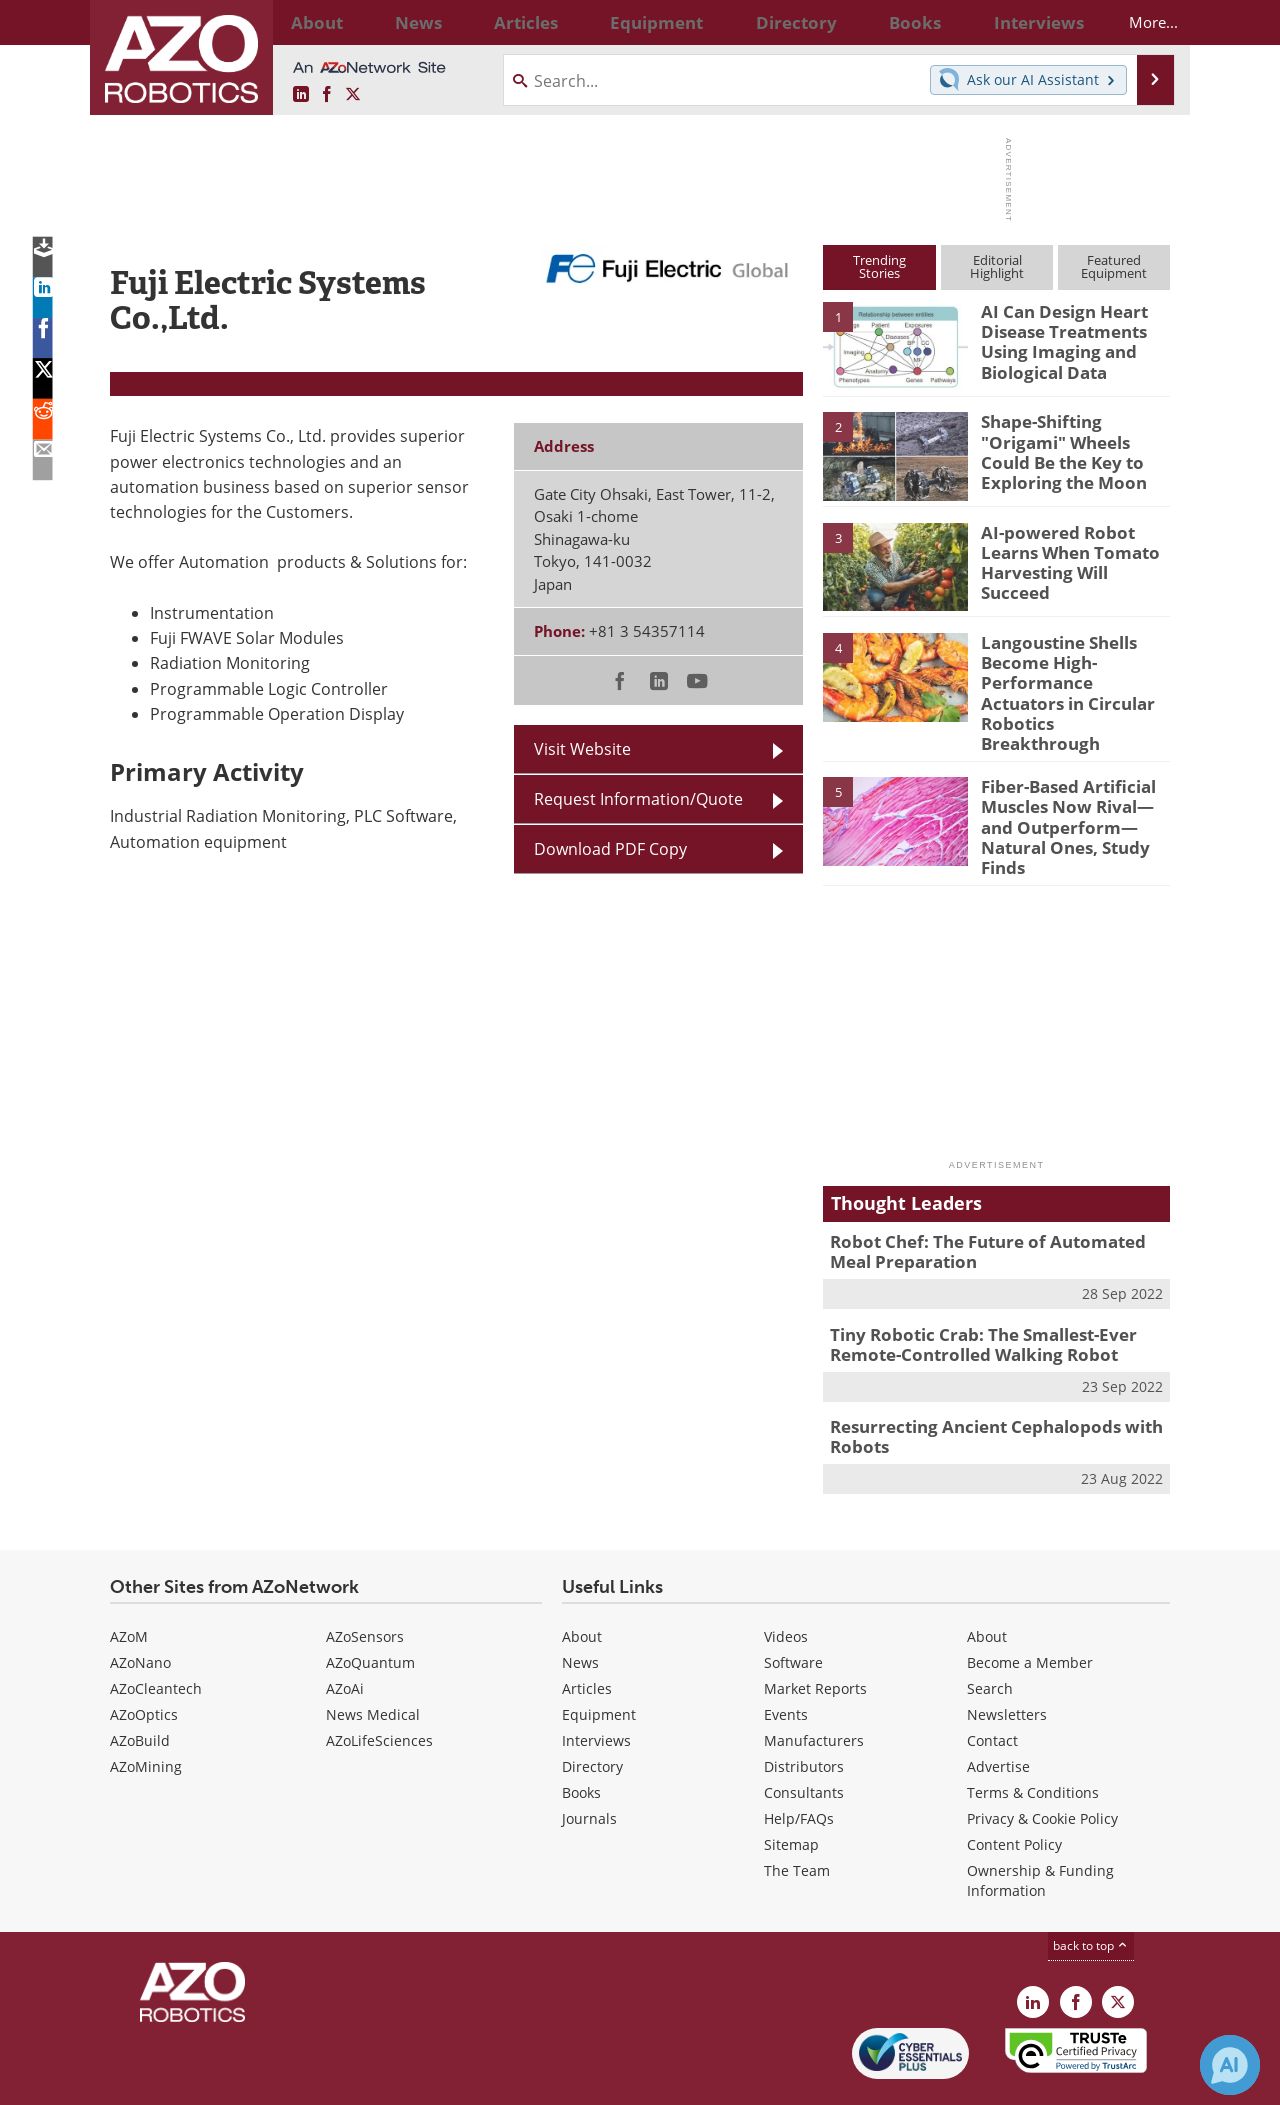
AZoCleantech (156, 1630)
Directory (592, 1708)
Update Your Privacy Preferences (261, 2079)
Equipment (599, 1656)
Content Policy (1014, 1786)
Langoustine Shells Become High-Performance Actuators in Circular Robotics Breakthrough (1069, 678)
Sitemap (791, 1786)
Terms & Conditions (1033, 1734)
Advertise (998, 1708)
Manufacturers (814, 1682)
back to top (1091, 1887)
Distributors (804, 1708)
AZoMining (146, 1708)
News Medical (373, 1656)
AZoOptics (144, 1656)
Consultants (804, 1734)
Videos (786, 1578)
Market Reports (815, 1630)
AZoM (129, 1578)
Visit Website (582, 748)
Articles (587, 1630)
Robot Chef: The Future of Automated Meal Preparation (992, 1205)
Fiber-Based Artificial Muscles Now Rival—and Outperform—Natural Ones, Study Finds (1073, 782)
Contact (992, 1682)
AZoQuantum (370, 1604)
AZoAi (345, 1630)
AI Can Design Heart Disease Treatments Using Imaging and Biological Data (1056, 338)
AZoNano (140, 1604)
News (580, 1604)
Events (786, 1656)
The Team (797, 1812)
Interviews (596, 1682)
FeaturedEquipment (1114, 266)
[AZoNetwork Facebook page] (327, 94)
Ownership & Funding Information (1040, 1822)
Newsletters (1007, 1656)
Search (990, 1630)
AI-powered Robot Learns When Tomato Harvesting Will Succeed (1072, 550)
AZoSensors (365, 1578)
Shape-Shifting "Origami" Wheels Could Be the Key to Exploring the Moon (1075, 439)
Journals (589, 1760)
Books (581, 1734)
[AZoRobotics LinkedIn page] (301, 94)
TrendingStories (879, 266)
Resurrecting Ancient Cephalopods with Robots (980, 1381)
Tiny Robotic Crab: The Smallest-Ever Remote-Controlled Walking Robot (969, 1293)
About (582, 1578)
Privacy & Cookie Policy (1042, 1760)
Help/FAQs (799, 1760)
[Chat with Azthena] (1230, 2065)
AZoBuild (140, 1682)
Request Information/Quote (638, 798)
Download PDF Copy (610, 848)
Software (793, 1604)
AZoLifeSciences (379, 1682)
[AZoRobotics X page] (353, 94)
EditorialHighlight (997, 266)
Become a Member (1030, 1604)
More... (1136, 22)
